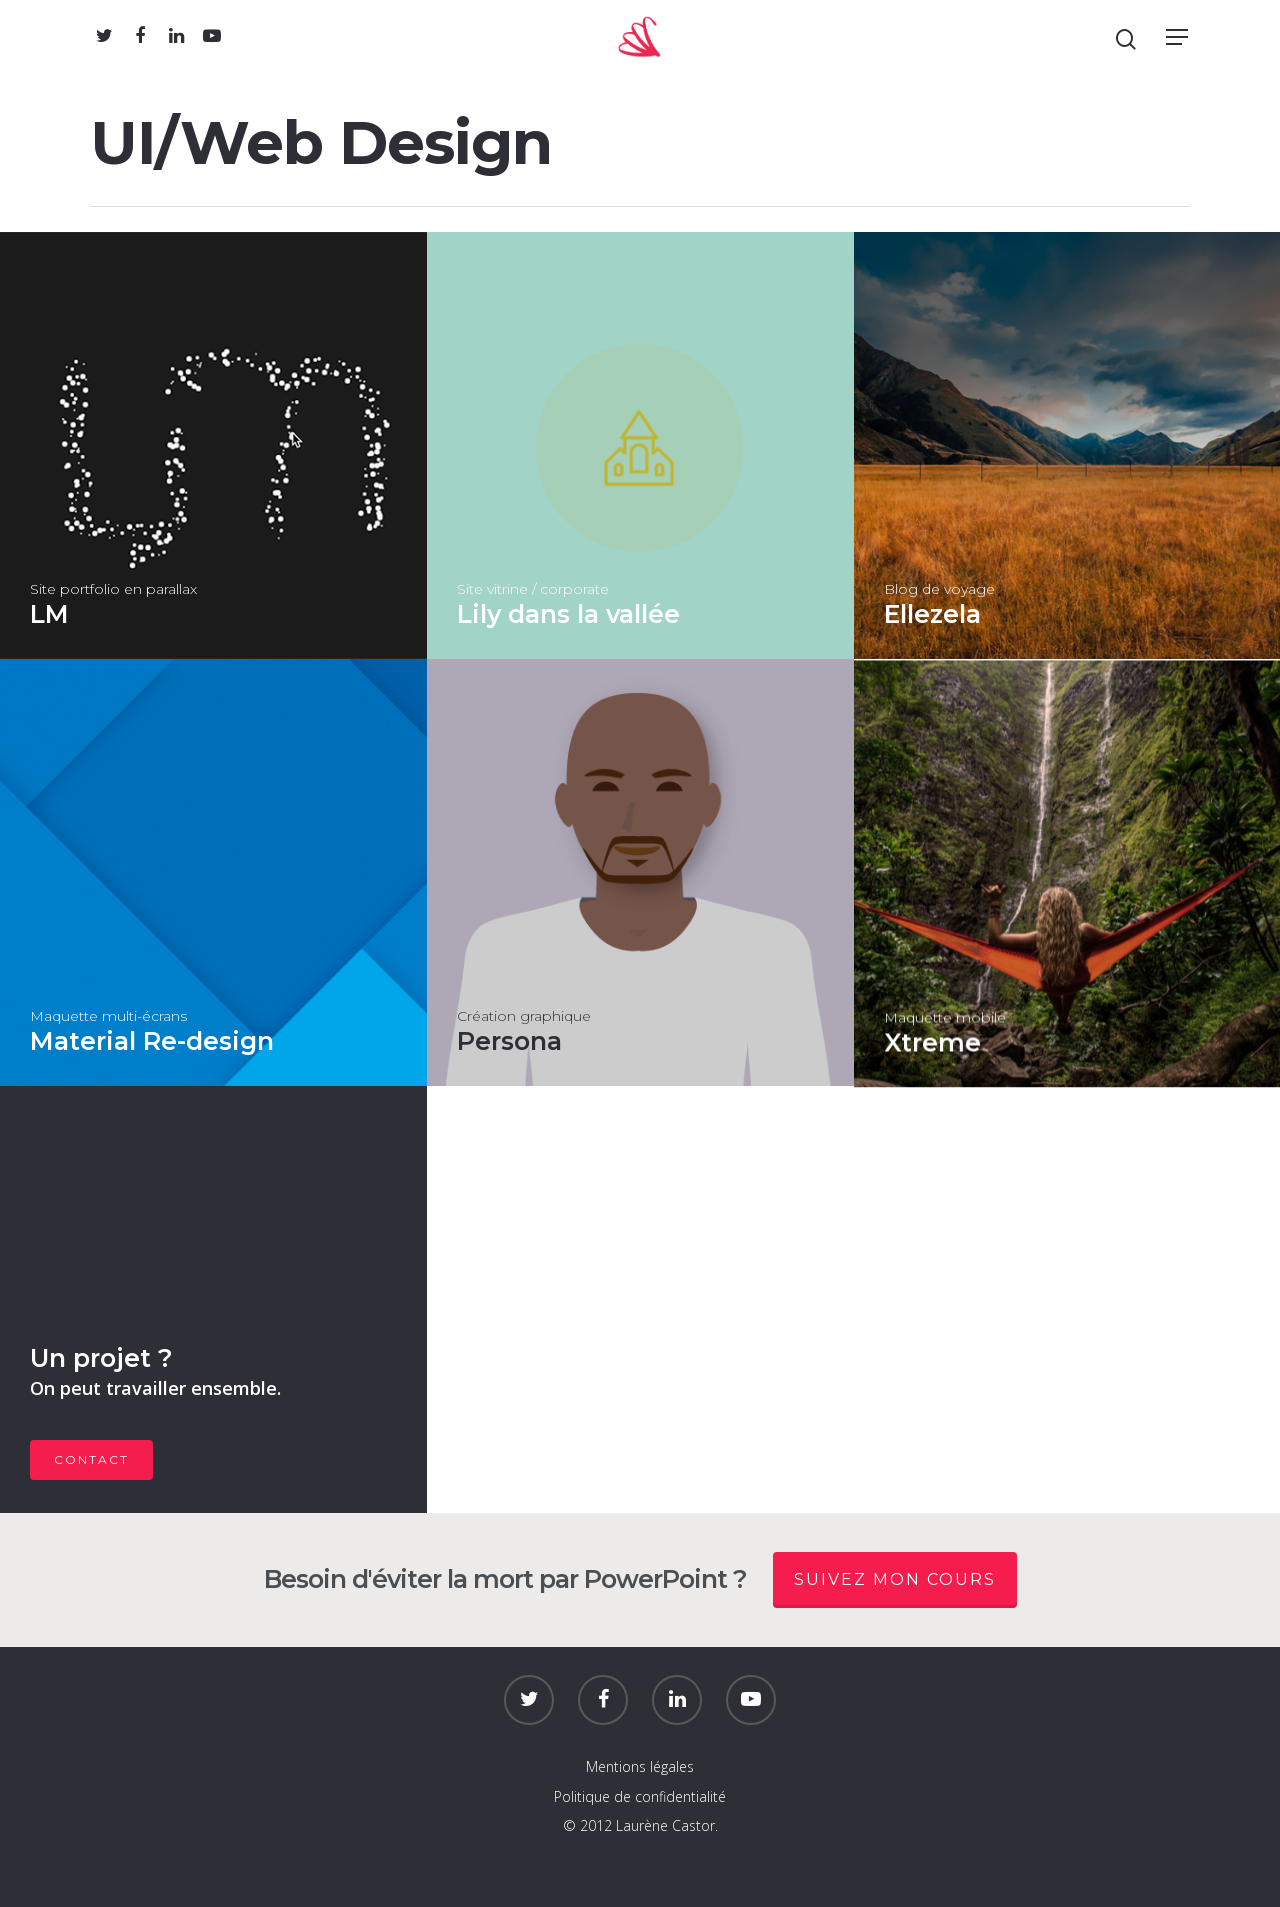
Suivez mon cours (895, 1579)
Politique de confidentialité (640, 1796)
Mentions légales (640, 1766)
